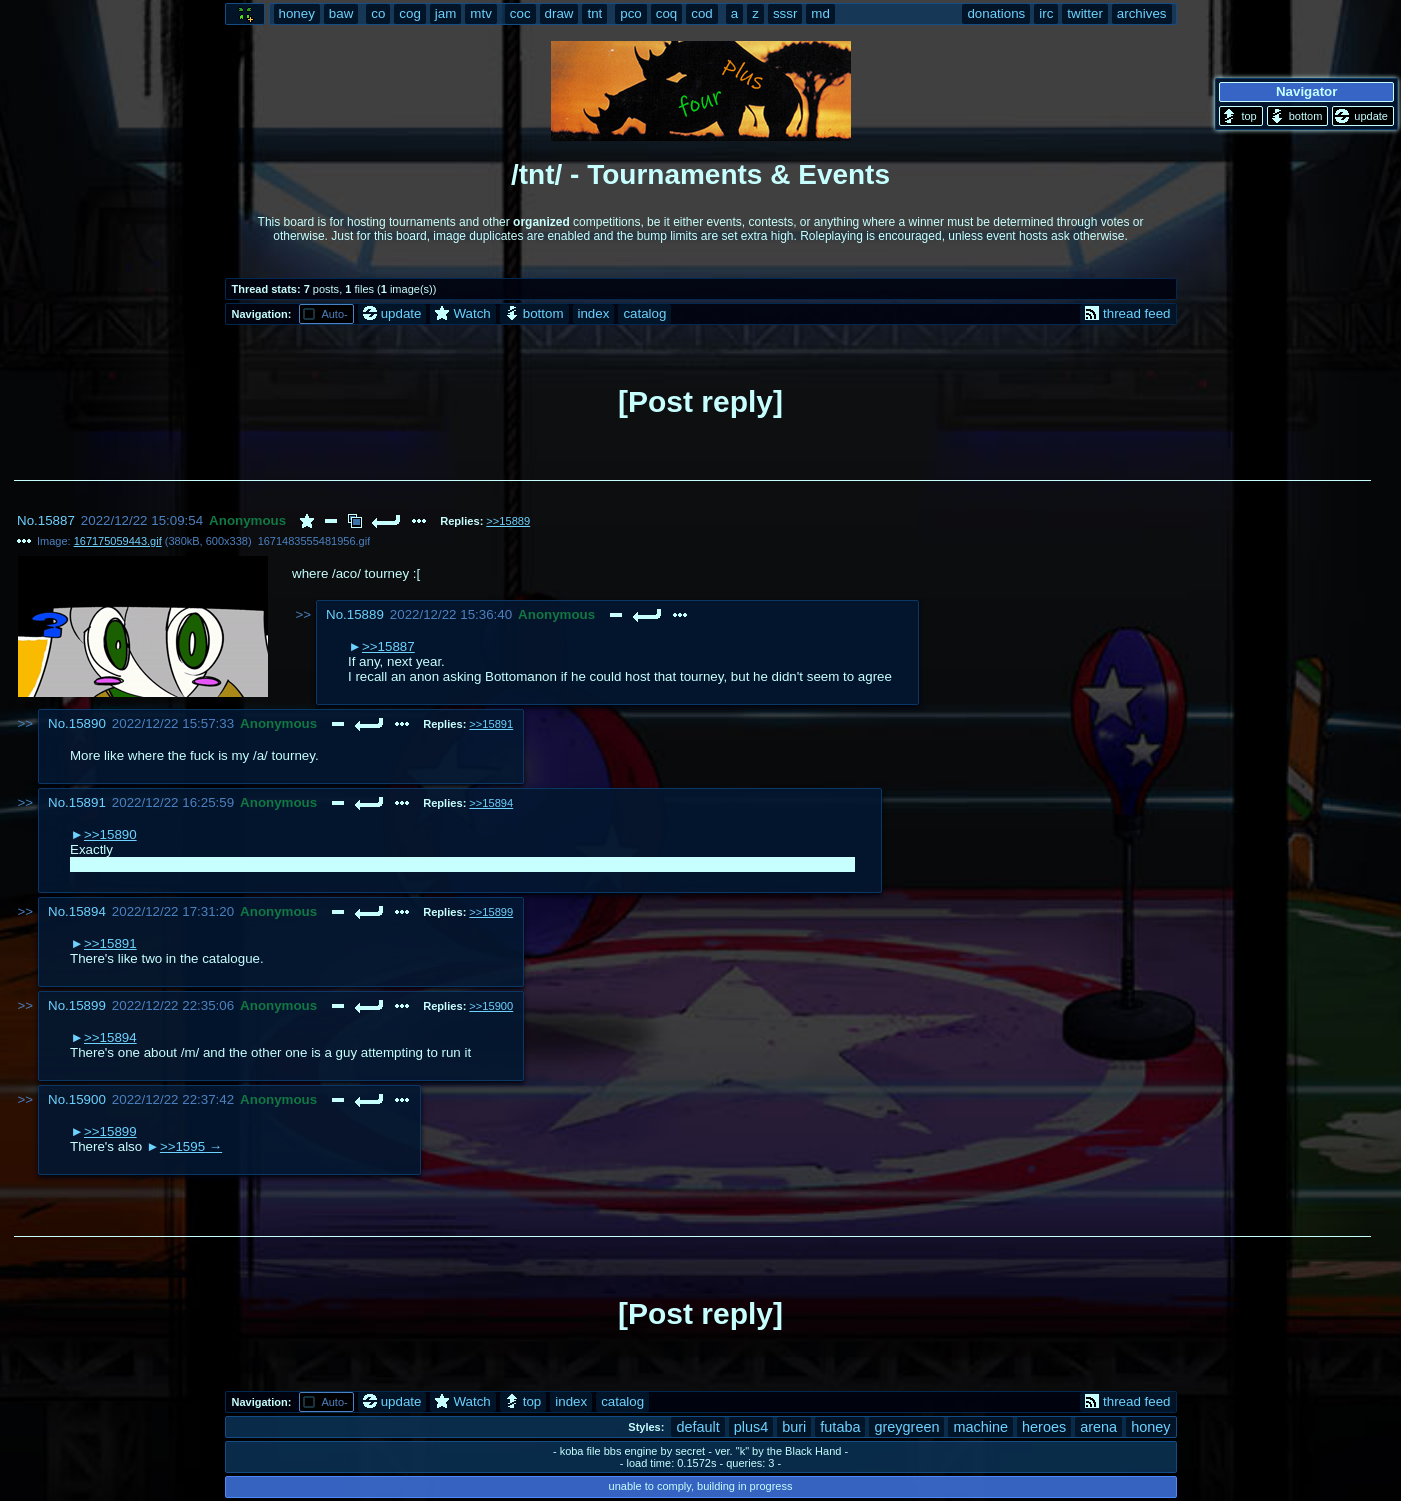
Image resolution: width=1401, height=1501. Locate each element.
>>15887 (388, 646)
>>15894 (491, 803)
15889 (365, 614)
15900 (87, 1099)
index (594, 313)
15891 (87, 802)
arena (1098, 1427)
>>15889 (508, 521)
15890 (87, 723)
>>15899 (491, 912)
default (697, 1427)
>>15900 (491, 1006)
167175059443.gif (118, 541)
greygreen (906, 1427)
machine (980, 1427)
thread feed (1127, 313)
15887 (56, 520)
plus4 (751, 1427)
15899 (87, 1005)
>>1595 (182, 1146)
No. (27, 520)
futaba (840, 1427)
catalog (644, 313)
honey (1150, 1427)
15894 (87, 911)
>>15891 (491, 724)
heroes (1044, 1427)
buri (794, 1427)
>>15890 (110, 834)
